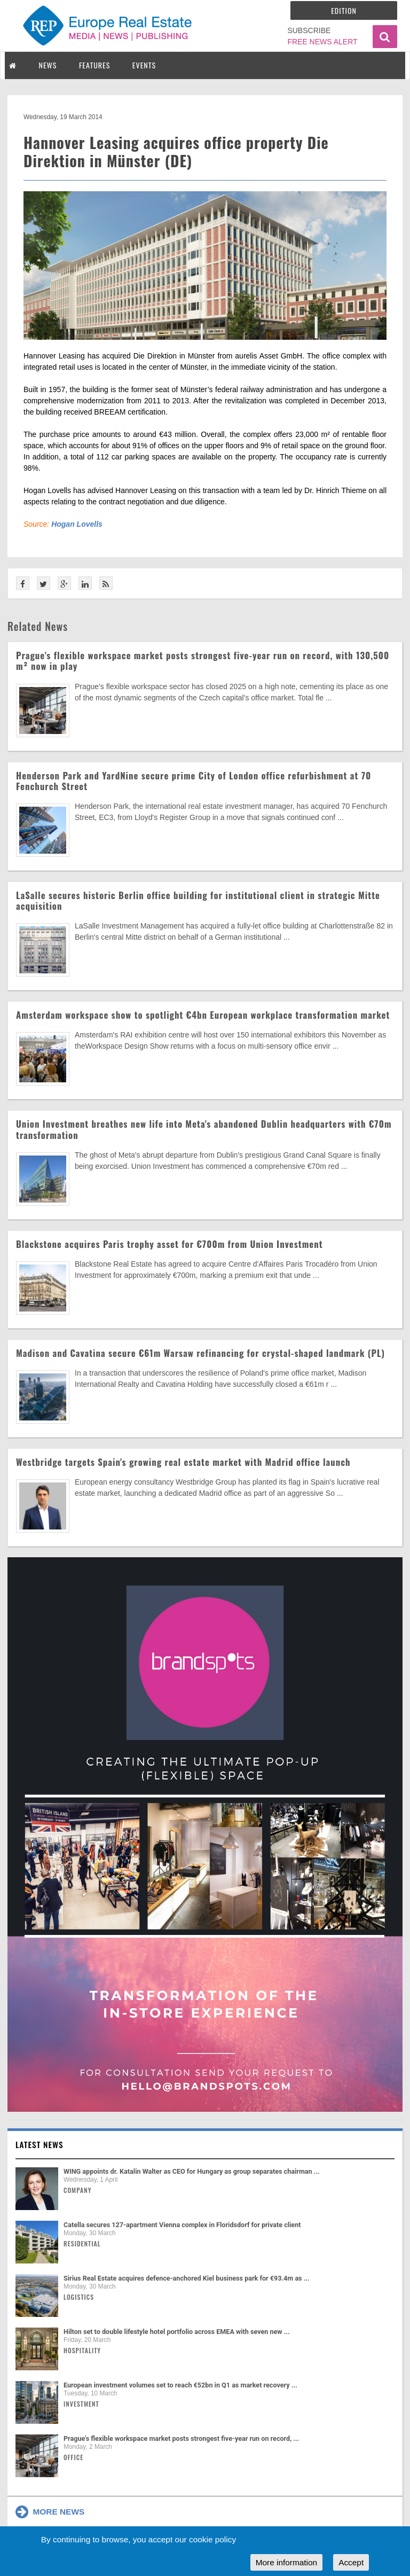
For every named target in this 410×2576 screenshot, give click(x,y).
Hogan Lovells (76, 524)
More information (286, 2562)
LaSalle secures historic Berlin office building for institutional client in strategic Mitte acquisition (198, 900)
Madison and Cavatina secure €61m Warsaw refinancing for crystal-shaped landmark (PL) (200, 1353)
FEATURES (94, 65)
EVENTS (144, 65)
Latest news (39, 2144)
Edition (344, 10)
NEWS (48, 65)
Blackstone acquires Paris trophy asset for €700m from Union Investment (169, 1244)
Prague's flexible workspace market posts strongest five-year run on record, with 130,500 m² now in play (202, 661)
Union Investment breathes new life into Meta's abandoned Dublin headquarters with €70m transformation (204, 1129)
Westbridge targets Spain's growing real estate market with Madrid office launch (183, 1462)
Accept (351, 2562)
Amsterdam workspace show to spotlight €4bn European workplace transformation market (203, 1014)
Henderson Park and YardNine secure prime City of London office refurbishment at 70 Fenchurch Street (193, 781)
